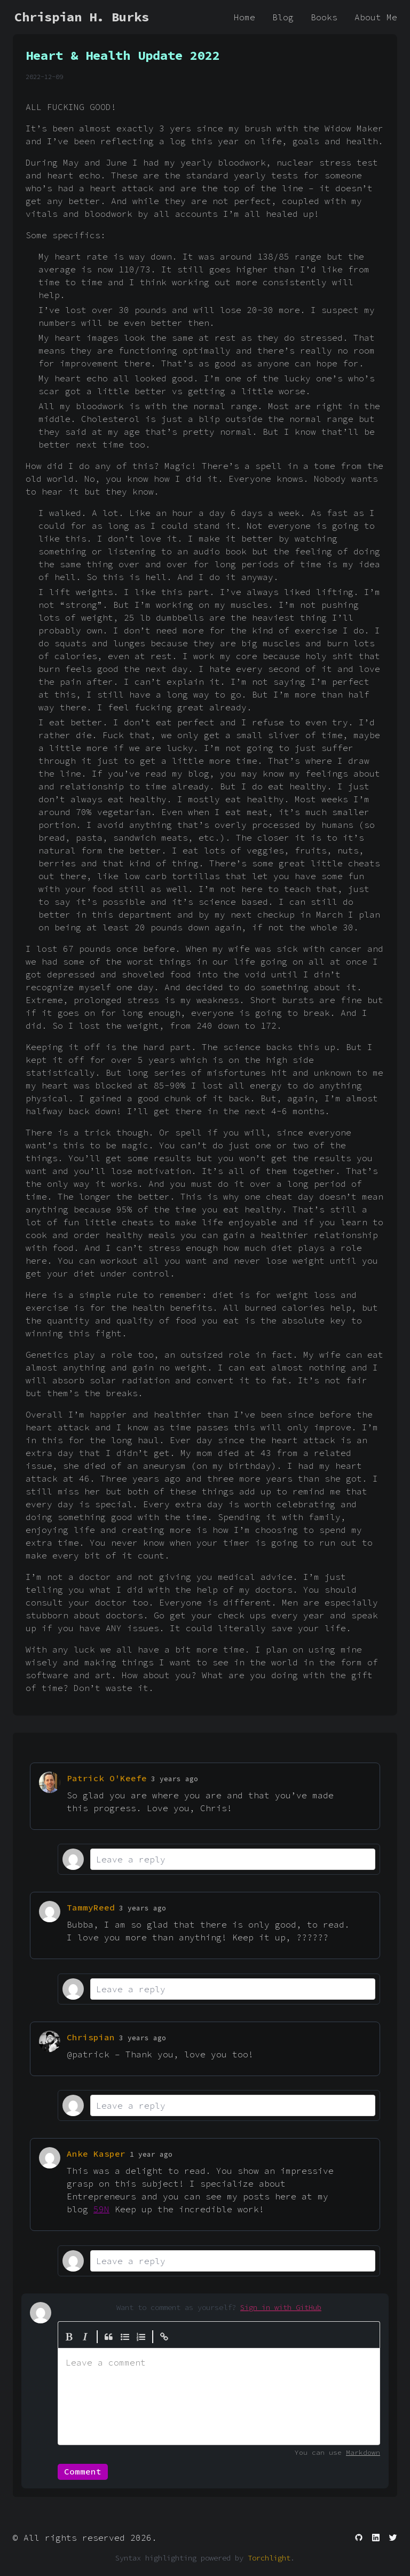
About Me (375, 17)
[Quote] (109, 2337)
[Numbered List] (141, 2337)
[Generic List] (125, 2337)
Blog (283, 17)
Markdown (363, 2452)
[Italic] (85, 2337)
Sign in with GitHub (280, 2307)
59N (101, 2209)
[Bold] (69, 2337)
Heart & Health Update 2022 (123, 55)
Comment (82, 2471)
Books (324, 17)
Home (244, 17)
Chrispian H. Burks (81, 17)
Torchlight (269, 2558)
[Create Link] (164, 2337)
